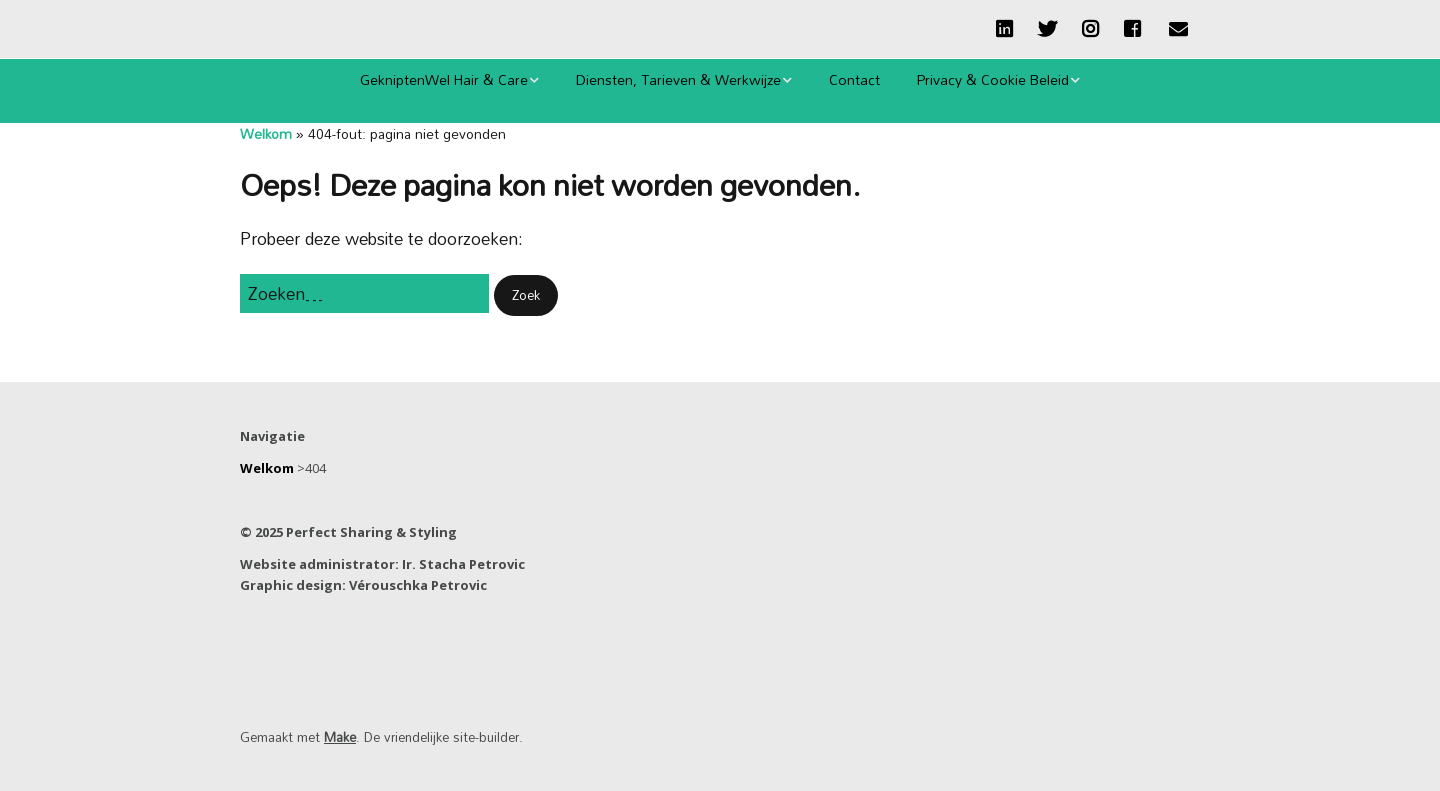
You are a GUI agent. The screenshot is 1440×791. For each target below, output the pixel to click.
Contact (854, 79)
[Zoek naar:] (364, 293)
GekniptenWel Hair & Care (444, 79)
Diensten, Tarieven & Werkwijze (678, 79)
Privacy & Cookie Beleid (993, 79)
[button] (526, 295)
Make (340, 737)
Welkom (266, 133)
